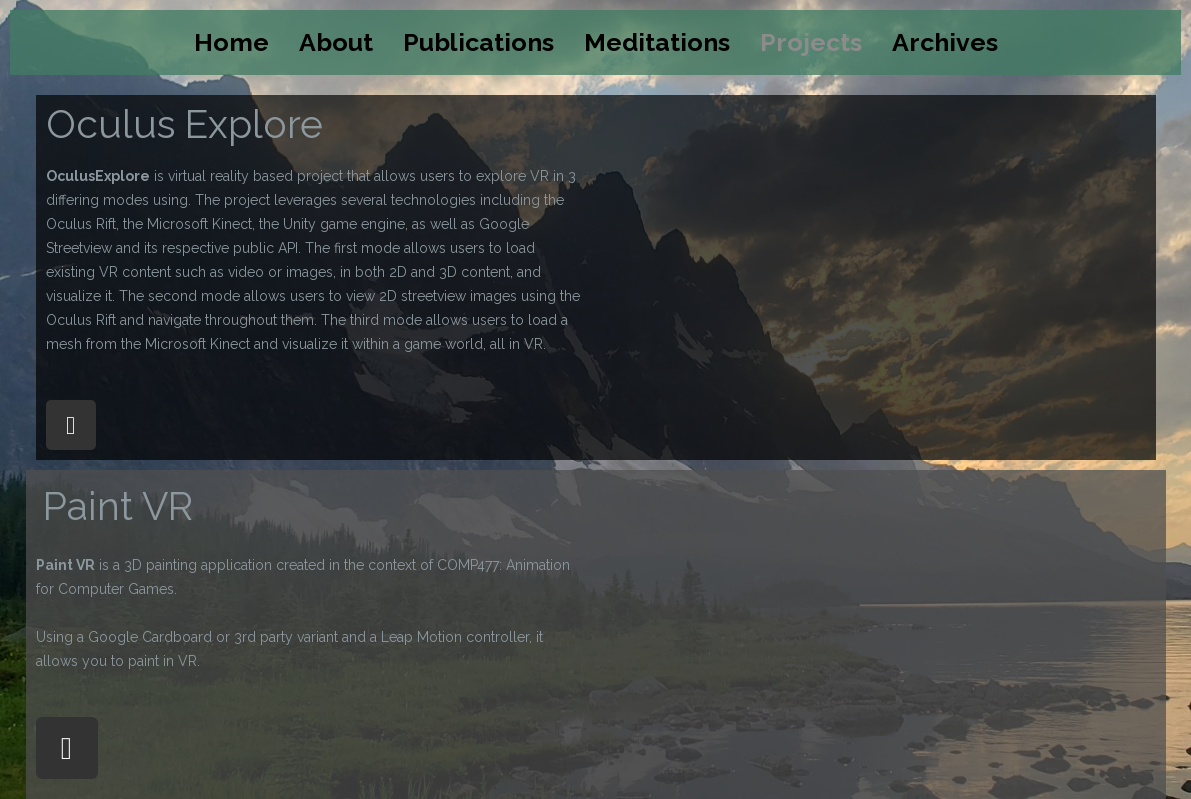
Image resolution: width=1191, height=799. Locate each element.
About (336, 42)
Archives (945, 42)
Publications (478, 42)
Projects (811, 42)
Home (231, 42)
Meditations (657, 42)
